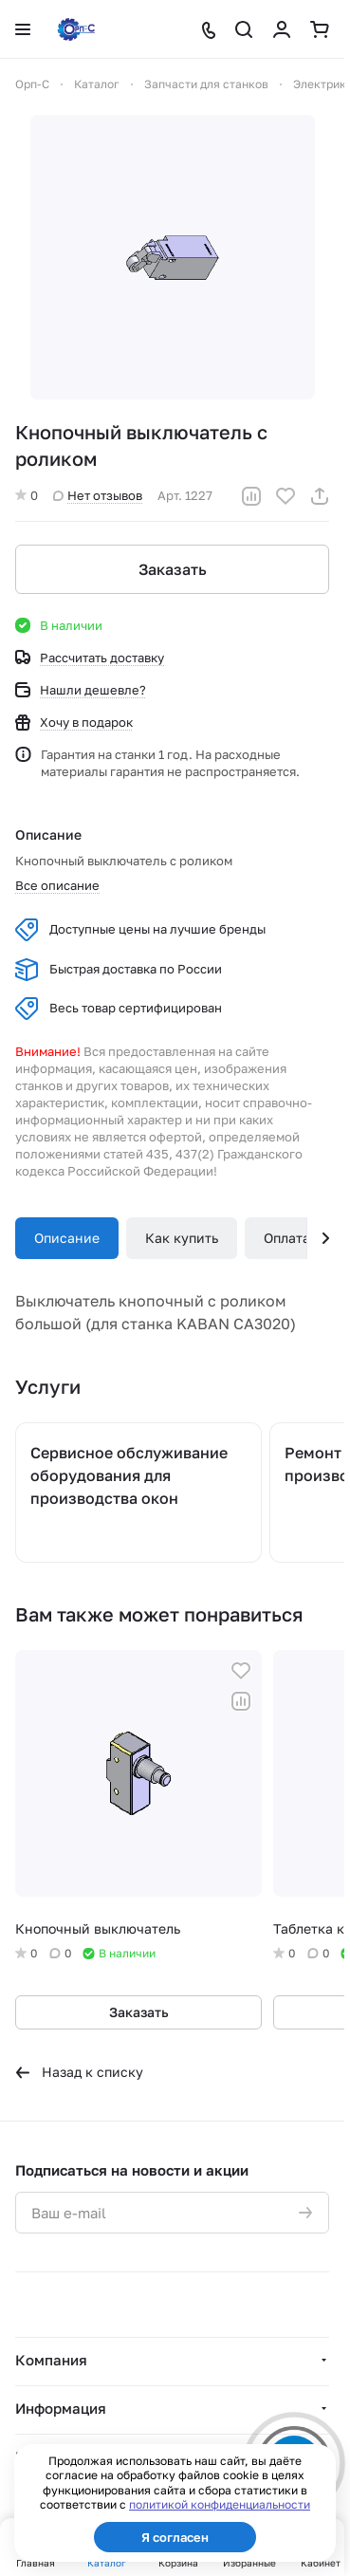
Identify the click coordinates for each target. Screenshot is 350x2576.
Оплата (287, 1238)
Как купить (181, 1238)
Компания (51, 2359)
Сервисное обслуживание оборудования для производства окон (129, 1475)
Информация (60, 2408)
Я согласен (175, 2537)
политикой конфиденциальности (219, 2504)
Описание (67, 1238)
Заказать (172, 569)
